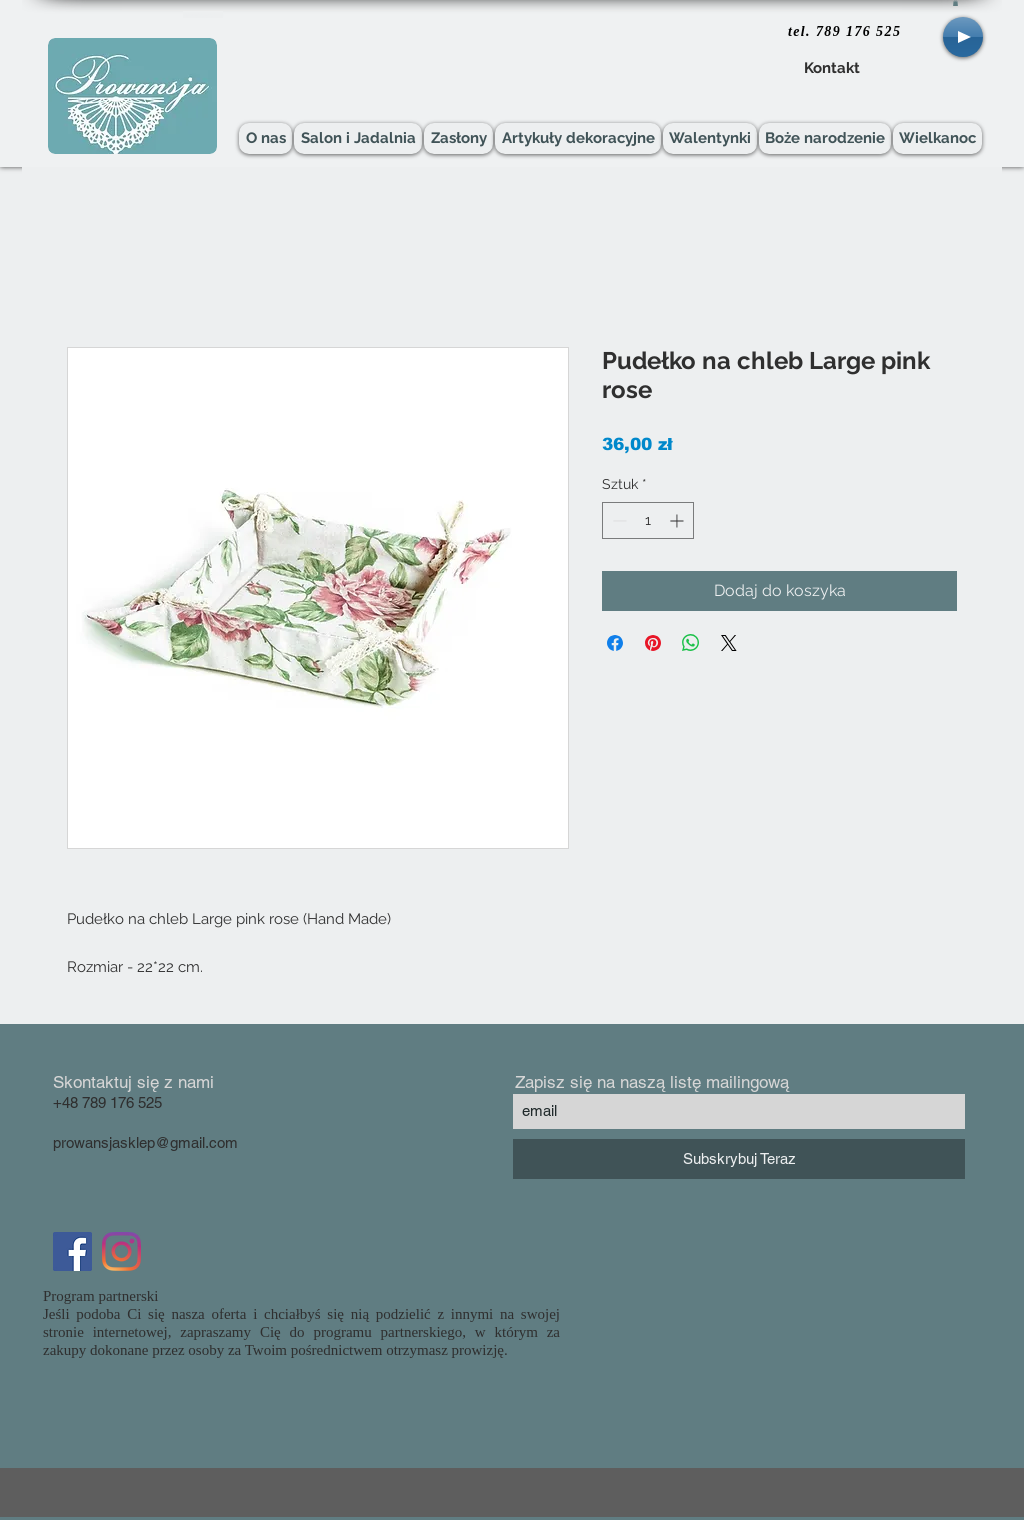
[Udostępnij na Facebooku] (615, 643)
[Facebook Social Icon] (72, 1251)
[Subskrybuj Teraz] (739, 1159)
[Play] (963, 37)
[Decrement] (617, 520)
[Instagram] (121, 1251)
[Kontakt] (831, 69)
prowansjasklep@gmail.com (145, 1142)
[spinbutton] (648, 520)
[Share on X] (729, 643)
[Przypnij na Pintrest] (653, 643)
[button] (955, 3)
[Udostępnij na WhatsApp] (691, 643)
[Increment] (678, 520)
